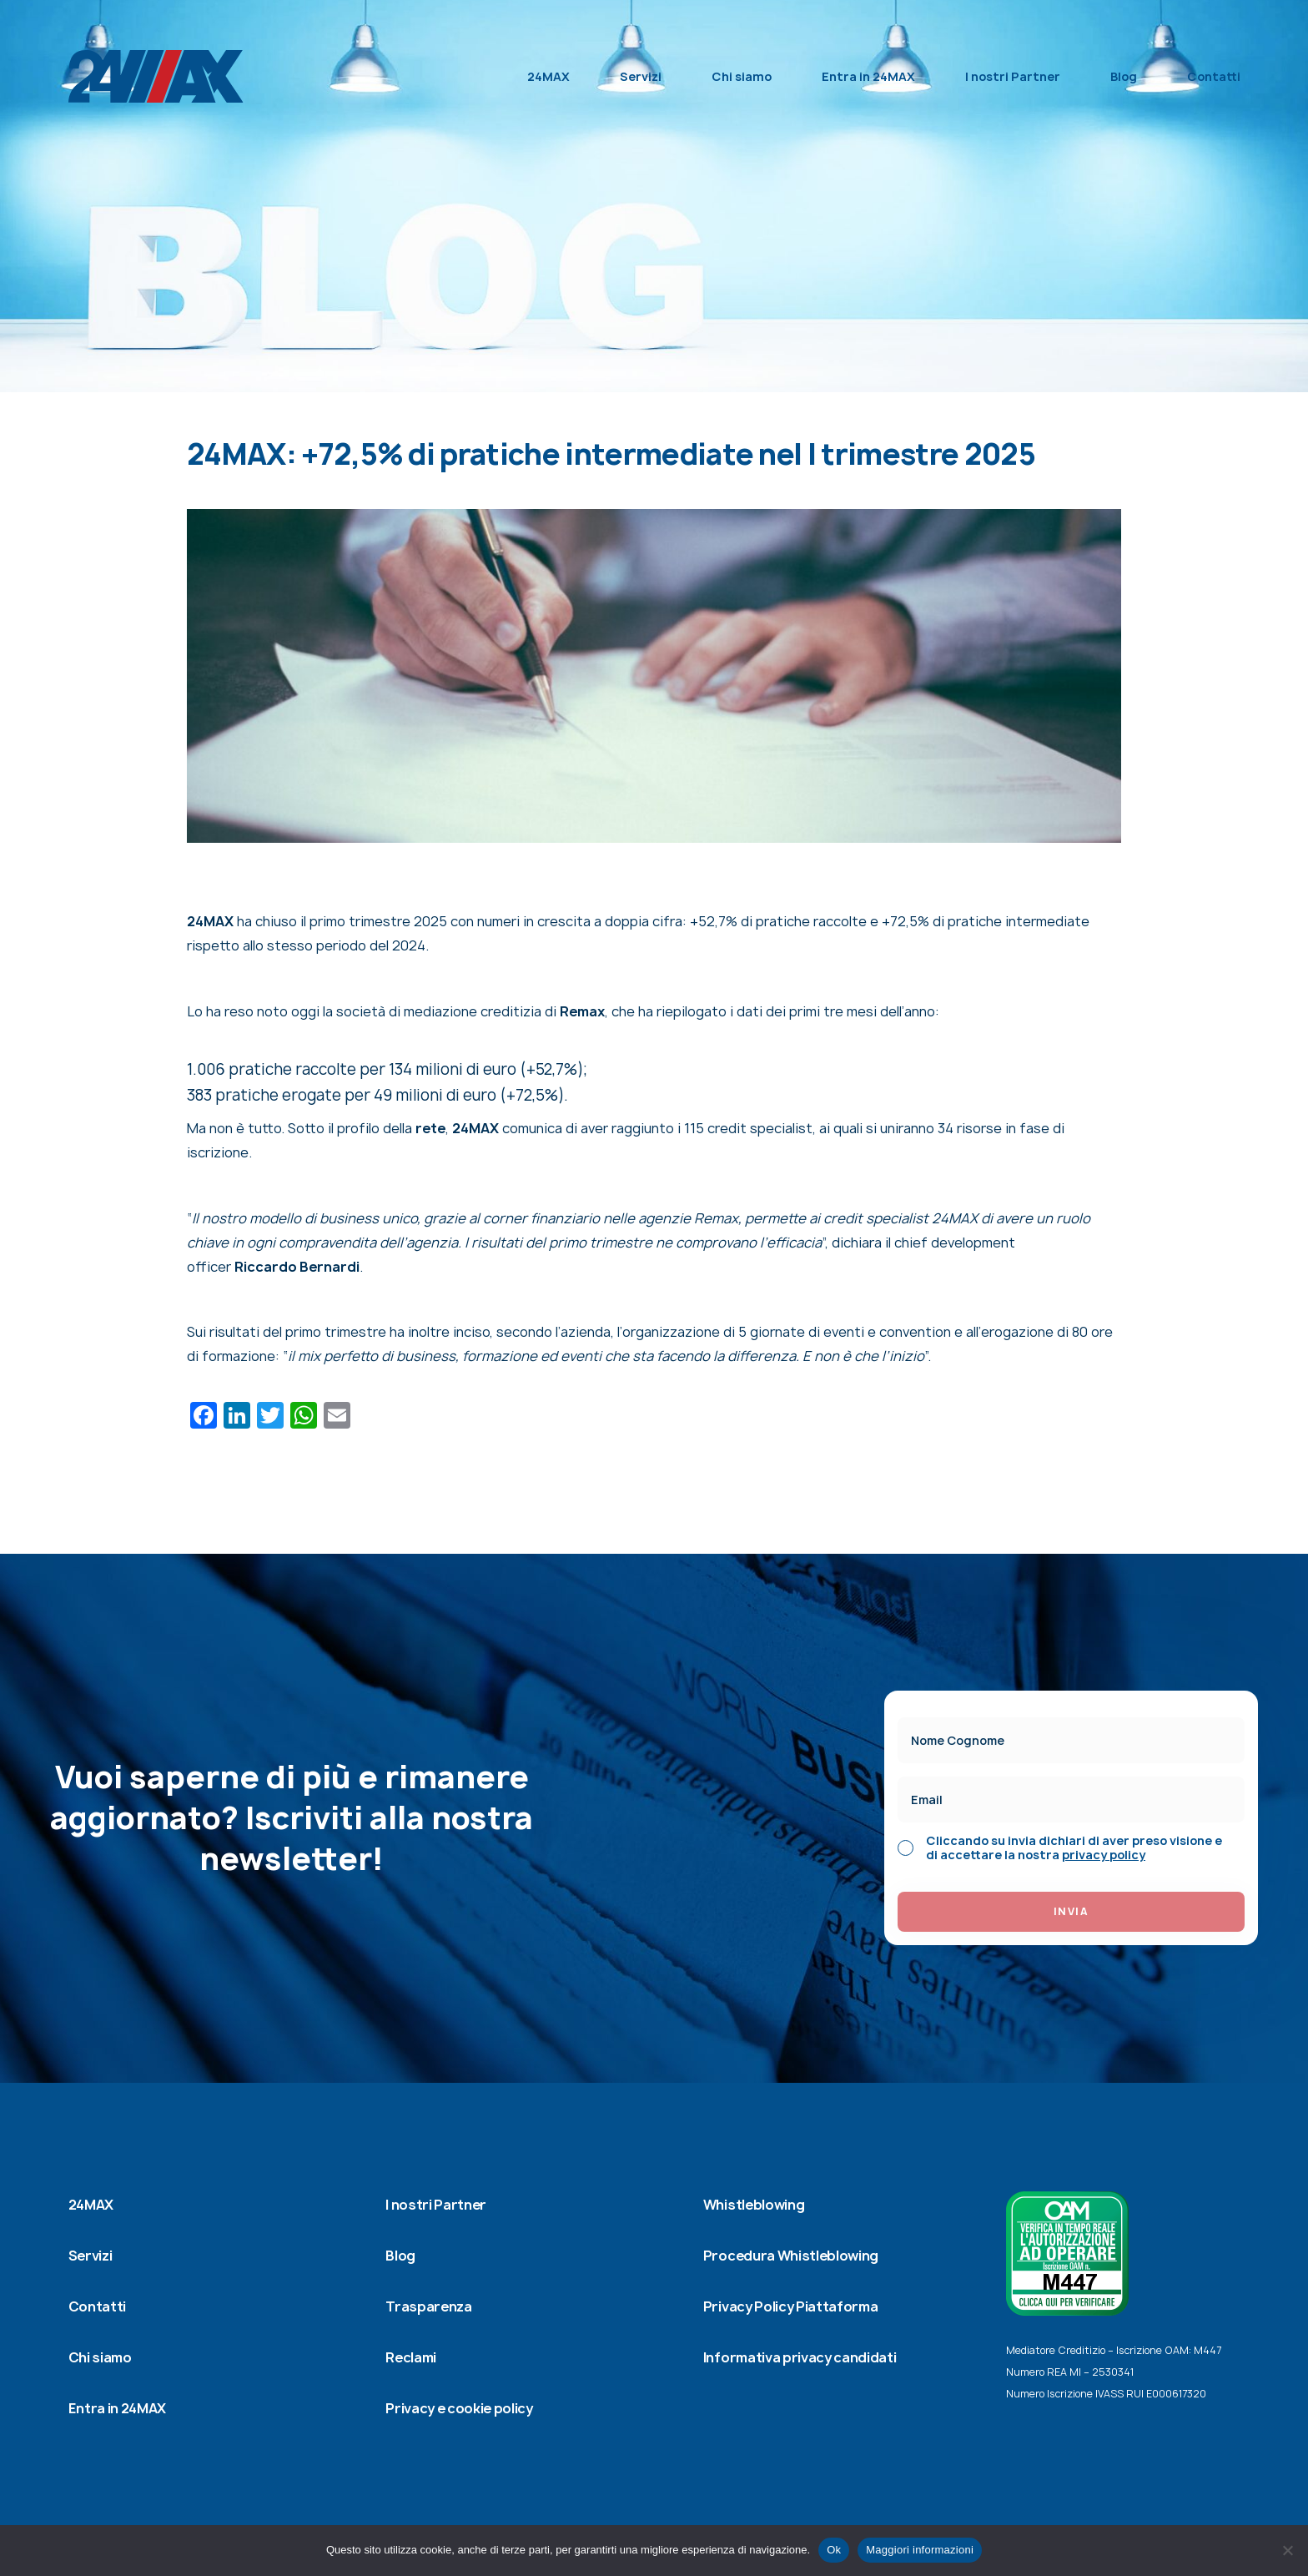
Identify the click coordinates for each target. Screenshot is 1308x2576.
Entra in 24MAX (868, 76)
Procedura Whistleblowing (790, 2255)
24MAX (548, 76)
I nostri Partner (1012, 76)
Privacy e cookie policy (459, 2408)
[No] (1287, 2550)
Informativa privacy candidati (800, 2357)
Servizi (641, 76)
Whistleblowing (754, 2204)
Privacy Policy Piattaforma (790, 2306)
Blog (1123, 76)
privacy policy (1103, 1855)
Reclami (410, 2357)
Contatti (1213, 76)
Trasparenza (428, 2306)
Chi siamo (742, 76)
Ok (834, 2549)
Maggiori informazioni (919, 2549)
